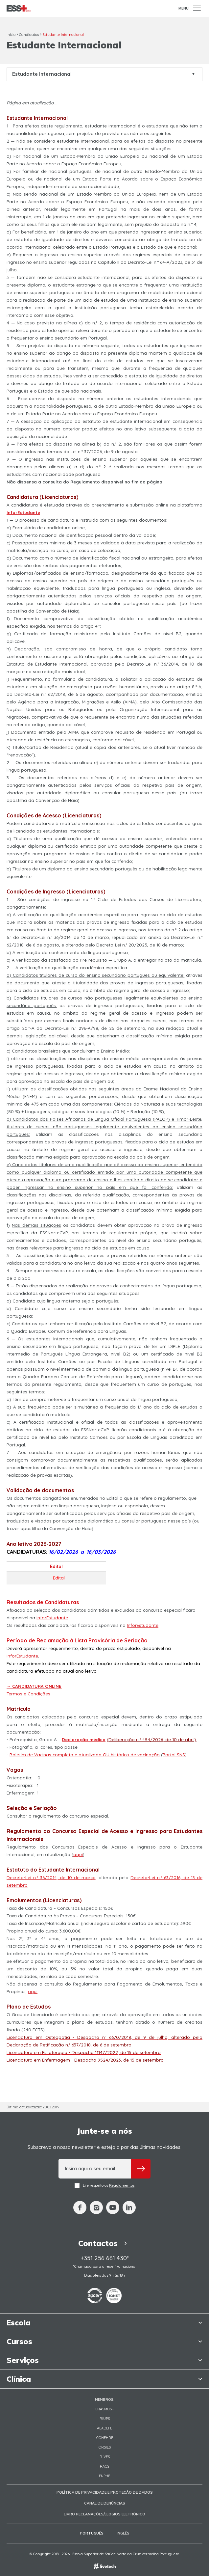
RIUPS (105, 2418)
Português (92, 2533)
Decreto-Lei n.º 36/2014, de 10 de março (51, 1877)
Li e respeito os (104, 2185)
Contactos (104, 2243)
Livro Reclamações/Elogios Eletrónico (104, 2514)
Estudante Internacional (63, 34)
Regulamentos (121, 2185)
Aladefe (104, 2428)
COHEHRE (104, 2437)
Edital (59, 1577)
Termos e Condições (28, 1693)
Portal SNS (174, 1754)
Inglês (123, 2533)
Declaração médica (83, 1739)
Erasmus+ (104, 2409)
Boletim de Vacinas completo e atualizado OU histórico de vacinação (85, 1754)
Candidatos (29, 34)
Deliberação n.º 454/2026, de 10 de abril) (152, 1739)
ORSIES (105, 2447)
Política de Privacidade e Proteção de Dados (105, 2492)
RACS (104, 2466)
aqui (78, 1854)
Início (11, 34)
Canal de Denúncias (104, 2503)
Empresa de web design (105, 2566)
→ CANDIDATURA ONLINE (34, 1686)
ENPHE (104, 2476)
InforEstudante (52, 1617)
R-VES (105, 2456)
